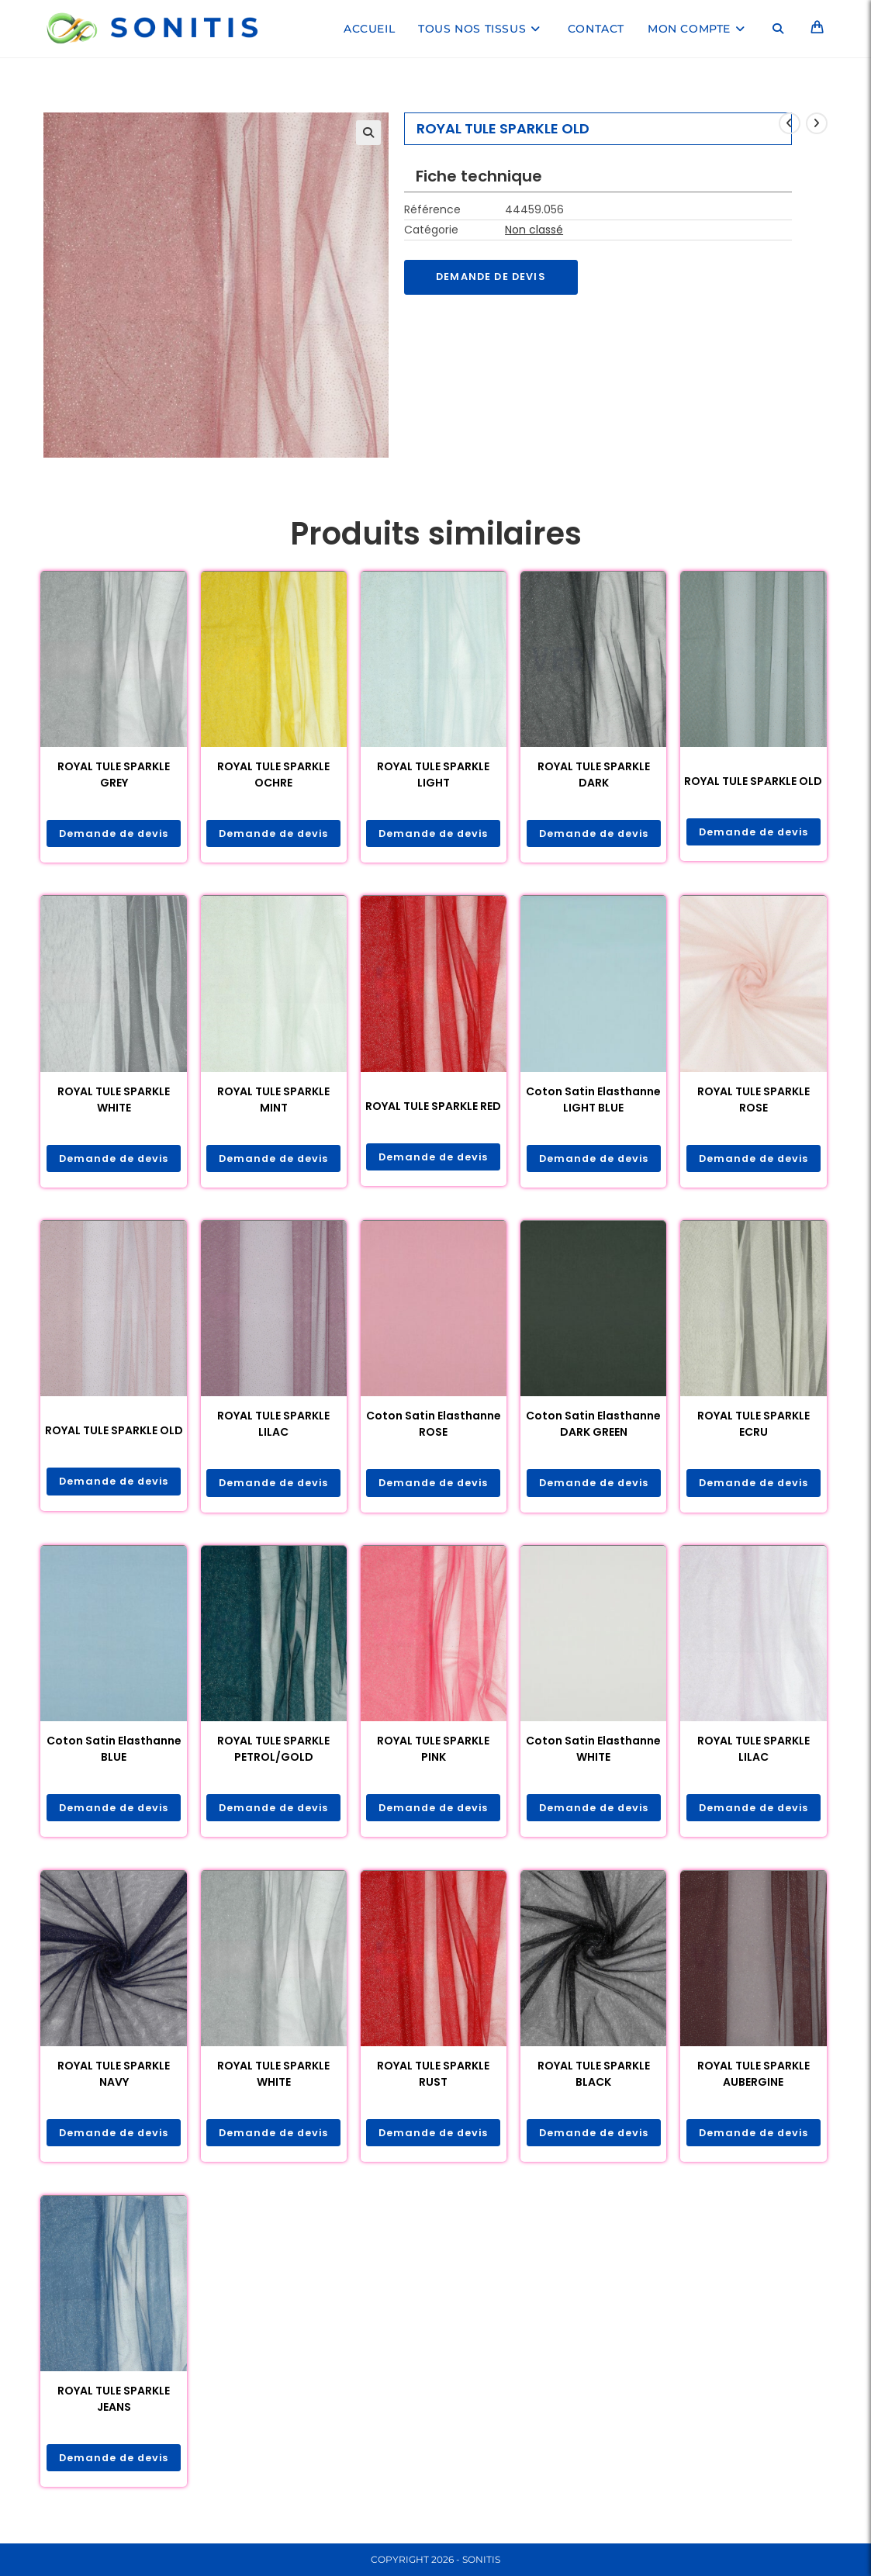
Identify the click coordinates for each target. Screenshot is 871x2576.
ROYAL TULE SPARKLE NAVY (113, 2079)
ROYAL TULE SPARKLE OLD (753, 781)
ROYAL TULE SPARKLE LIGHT (433, 774)
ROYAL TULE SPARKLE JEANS (113, 2405)
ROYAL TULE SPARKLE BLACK (593, 2079)
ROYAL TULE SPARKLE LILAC (273, 1427)
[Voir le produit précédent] (789, 123)
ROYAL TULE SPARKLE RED (433, 1107)
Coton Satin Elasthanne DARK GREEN (593, 1427)
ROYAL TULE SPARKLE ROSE (753, 1100)
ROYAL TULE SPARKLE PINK (433, 1753)
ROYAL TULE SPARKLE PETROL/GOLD (273, 1753)
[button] (368, 132)
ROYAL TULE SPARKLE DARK (593, 774)
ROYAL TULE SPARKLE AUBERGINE (753, 2079)
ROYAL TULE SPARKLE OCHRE (273, 774)
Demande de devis (496, 277)
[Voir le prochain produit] (817, 123)
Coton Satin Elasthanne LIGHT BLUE (593, 1100)
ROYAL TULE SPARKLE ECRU (753, 1427)
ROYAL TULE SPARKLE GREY (113, 774)
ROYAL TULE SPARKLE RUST (433, 2079)
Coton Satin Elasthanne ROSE (433, 1427)
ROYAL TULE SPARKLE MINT (273, 1100)
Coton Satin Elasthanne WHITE (593, 1753)
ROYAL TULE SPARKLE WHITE (113, 1100)
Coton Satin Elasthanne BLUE (114, 1753)
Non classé (534, 229)
